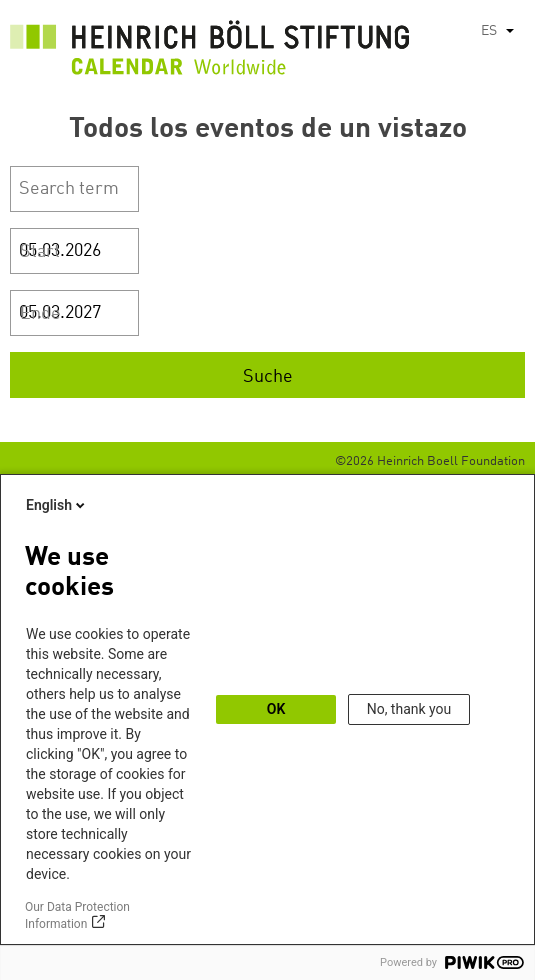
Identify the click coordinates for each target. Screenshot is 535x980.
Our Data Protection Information (77, 915)
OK (276, 709)
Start (40, 252)
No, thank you (409, 709)
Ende (40, 314)
